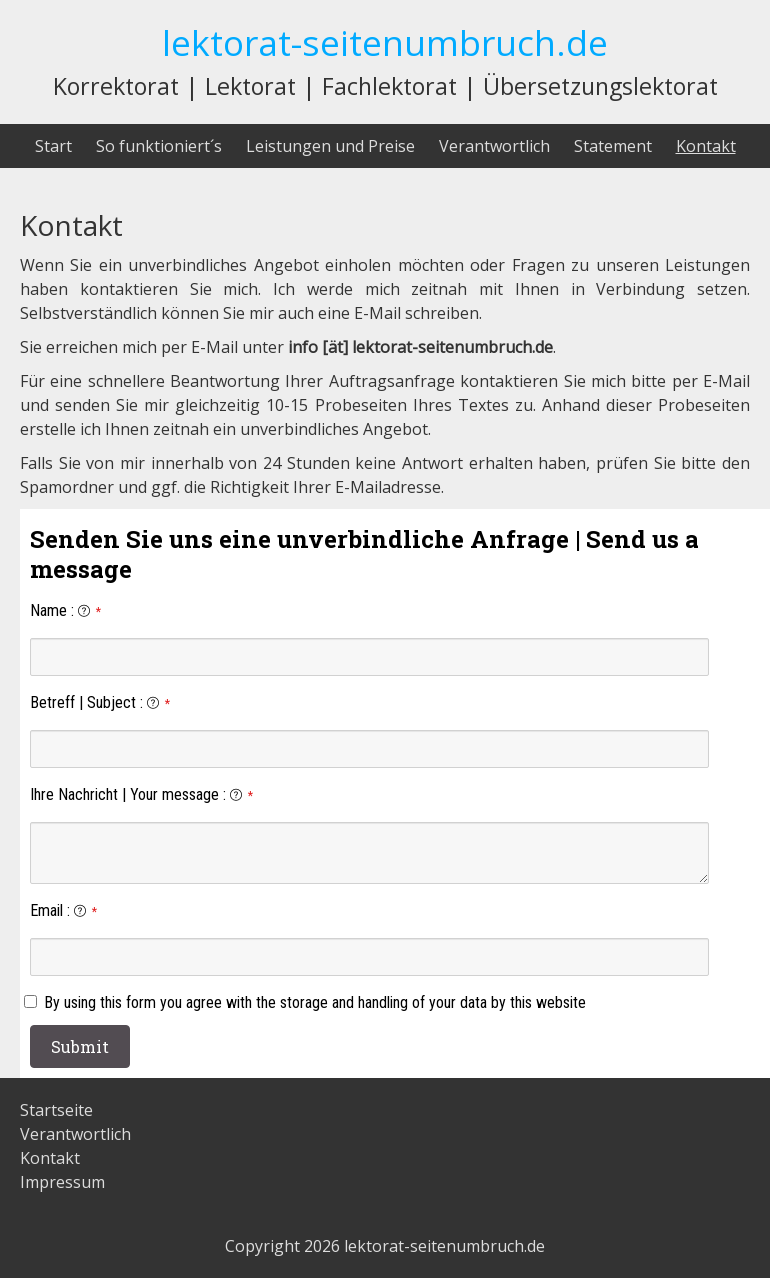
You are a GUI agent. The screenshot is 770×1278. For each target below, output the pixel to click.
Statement (613, 146)
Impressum (62, 1182)
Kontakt (706, 146)
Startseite (56, 1110)
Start (53, 146)
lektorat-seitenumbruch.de (385, 42)
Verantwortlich (494, 146)
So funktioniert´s (159, 146)
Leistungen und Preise (330, 146)
